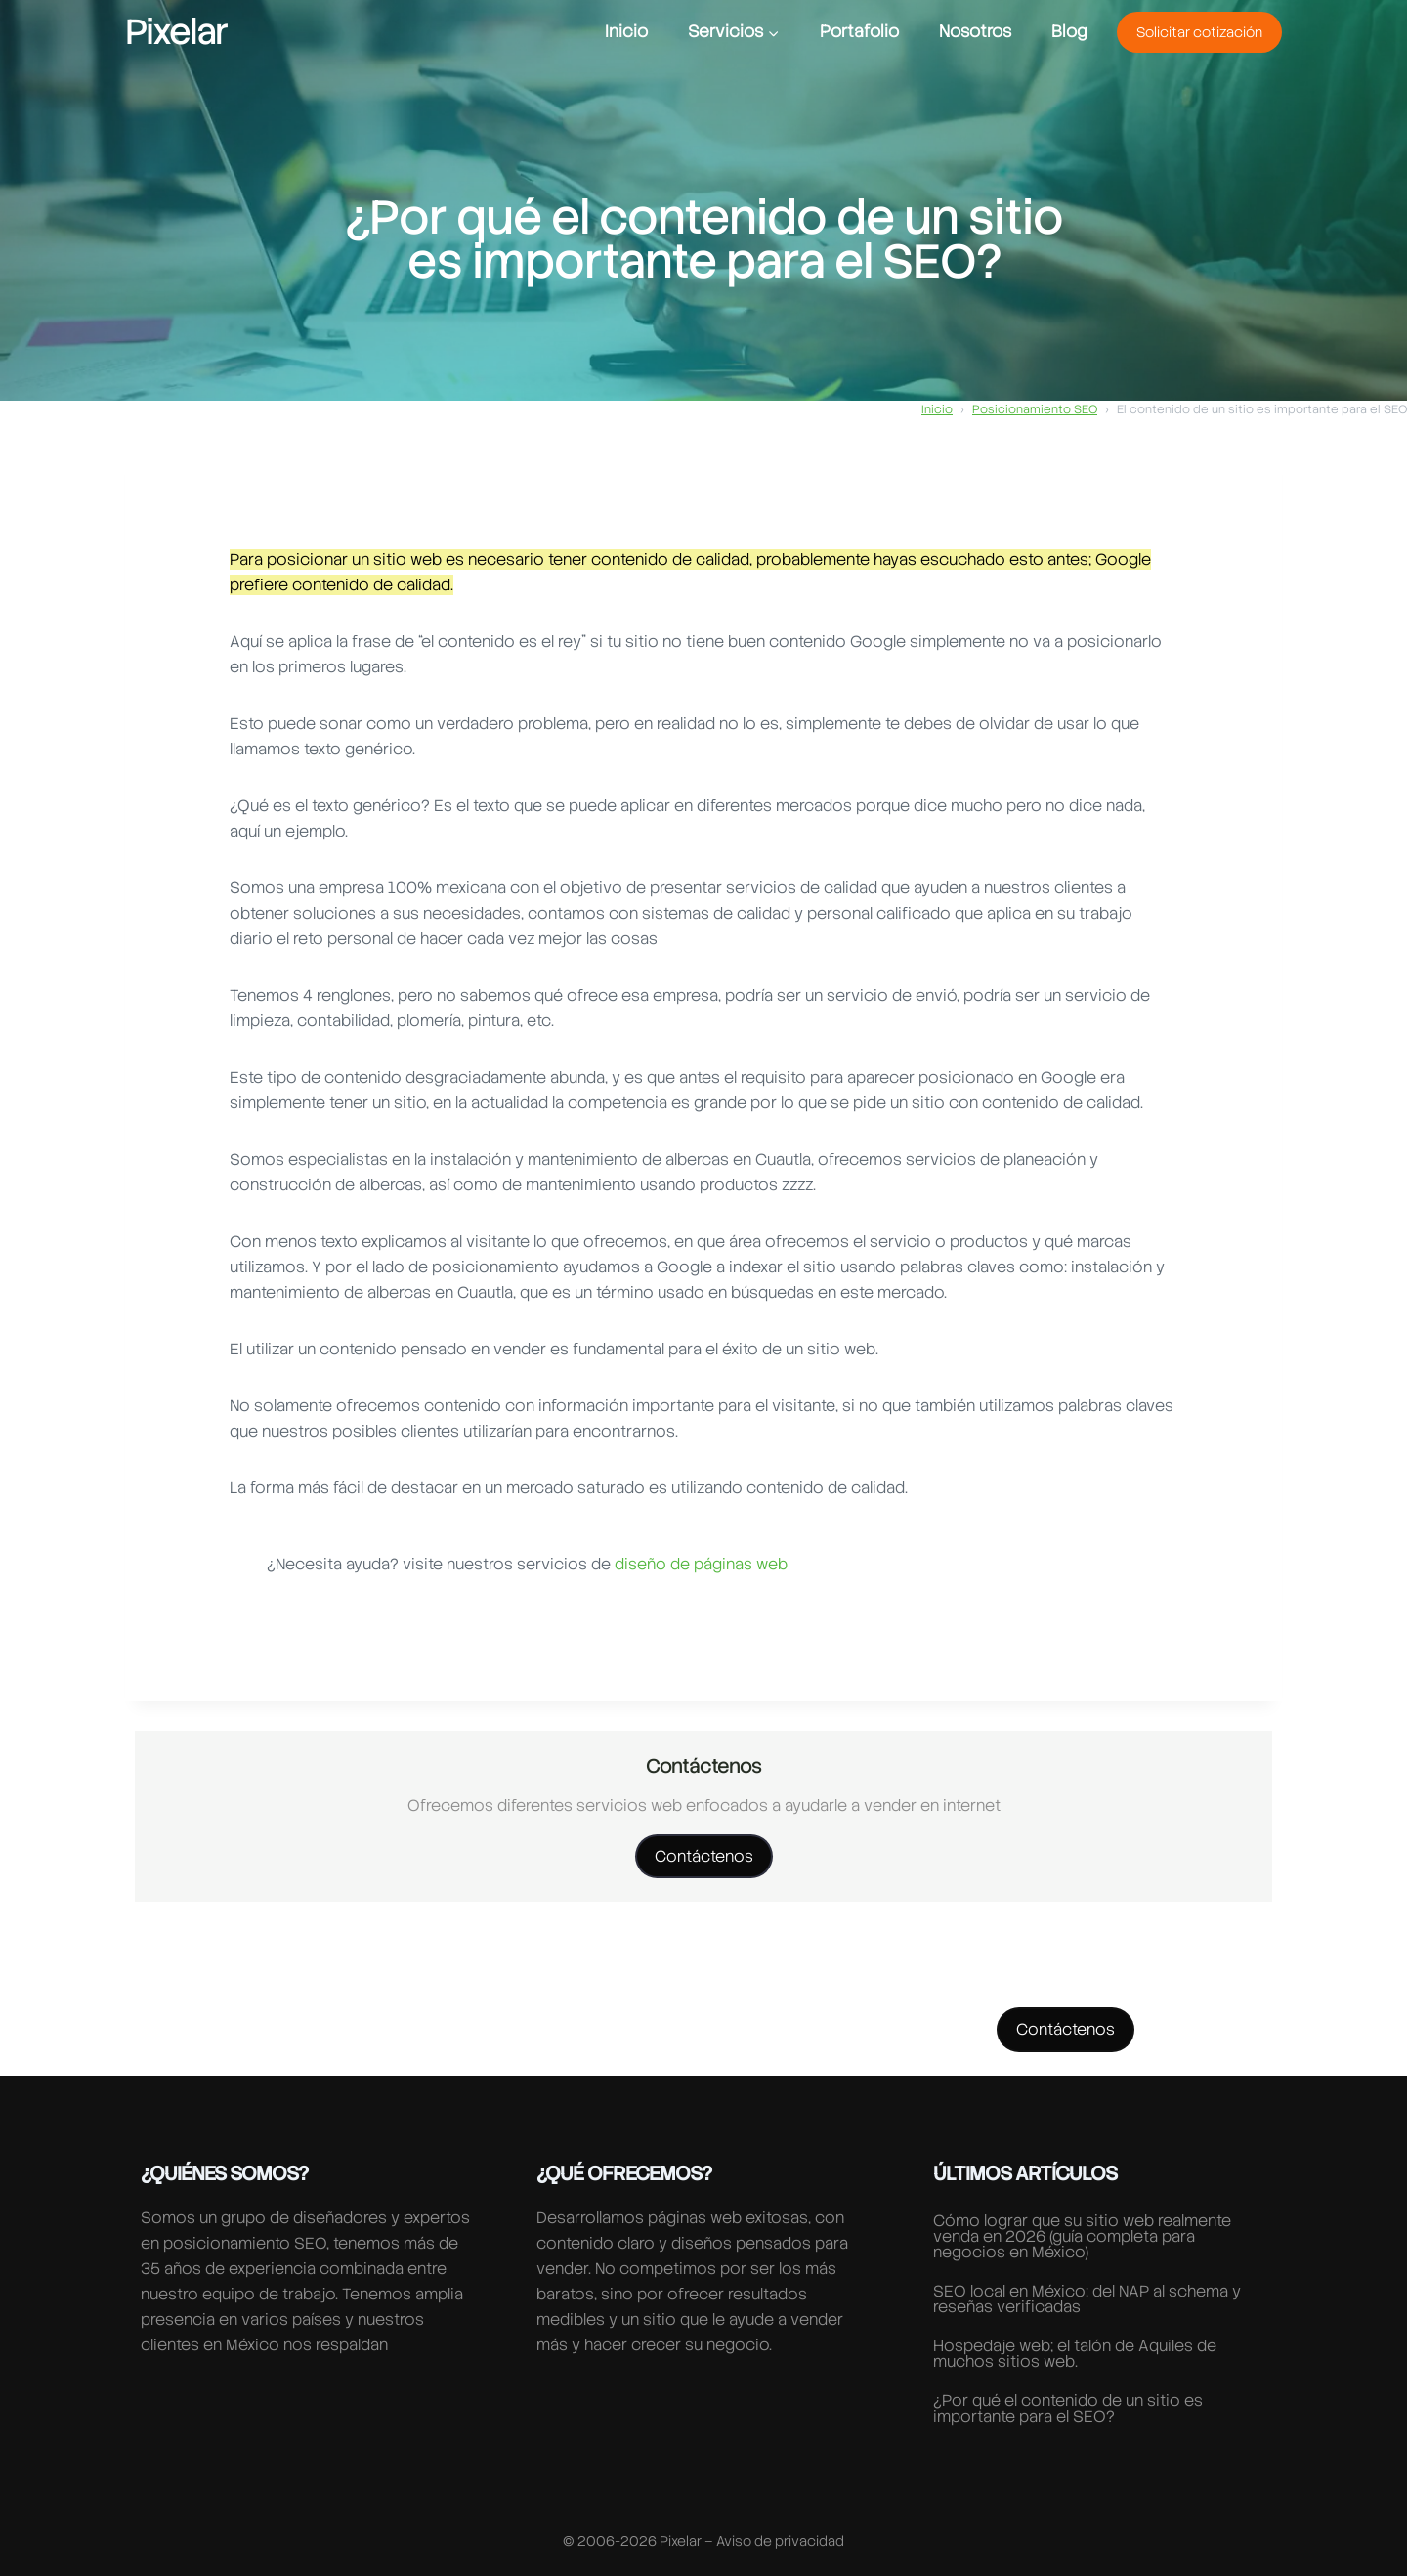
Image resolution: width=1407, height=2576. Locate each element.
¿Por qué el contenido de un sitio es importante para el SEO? (1068, 2408)
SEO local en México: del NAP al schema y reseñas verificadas (1087, 2299)
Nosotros (975, 31)
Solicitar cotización (1199, 32)
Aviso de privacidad (780, 2541)
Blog (1069, 31)
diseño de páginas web (701, 1564)
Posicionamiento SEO (1034, 409)
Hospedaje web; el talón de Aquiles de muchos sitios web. (1074, 2354)
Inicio (626, 31)
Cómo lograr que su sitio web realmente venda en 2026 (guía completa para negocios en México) (1082, 2236)
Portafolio (859, 31)
